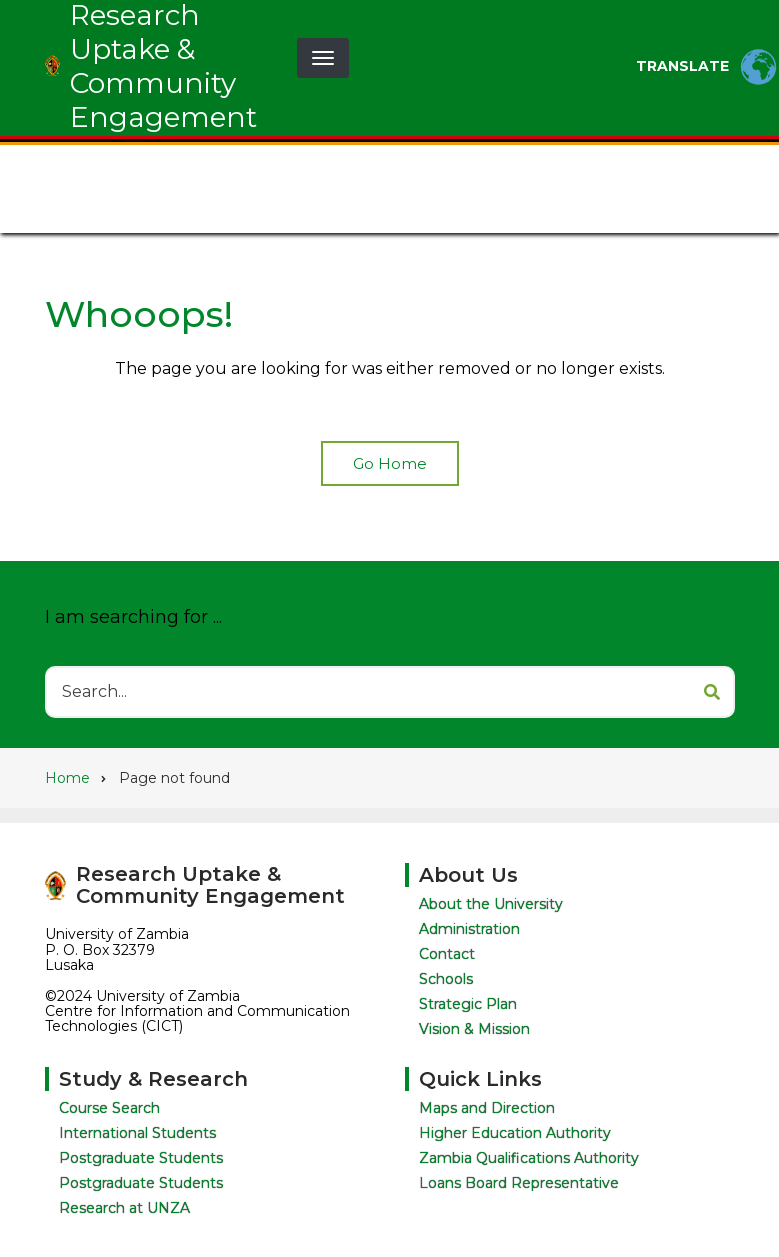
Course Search (110, 1108)
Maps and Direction (488, 1108)
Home (79, 164)
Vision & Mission (472, 1029)
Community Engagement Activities (337, 208)
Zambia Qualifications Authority (530, 1158)
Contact (542, 208)
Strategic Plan (466, 1004)
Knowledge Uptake (507, 164)
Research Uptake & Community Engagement (210, 885)
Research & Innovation (302, 164)
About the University (489, 904)
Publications (111, 208)
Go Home (390, 463)
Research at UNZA (125, 1208)
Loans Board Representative (520, 1183)
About (153, 164)
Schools (444, 979)
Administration (467, 929)
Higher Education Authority (516, 1133)
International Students (138, 1133)
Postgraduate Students (142, 1158)
